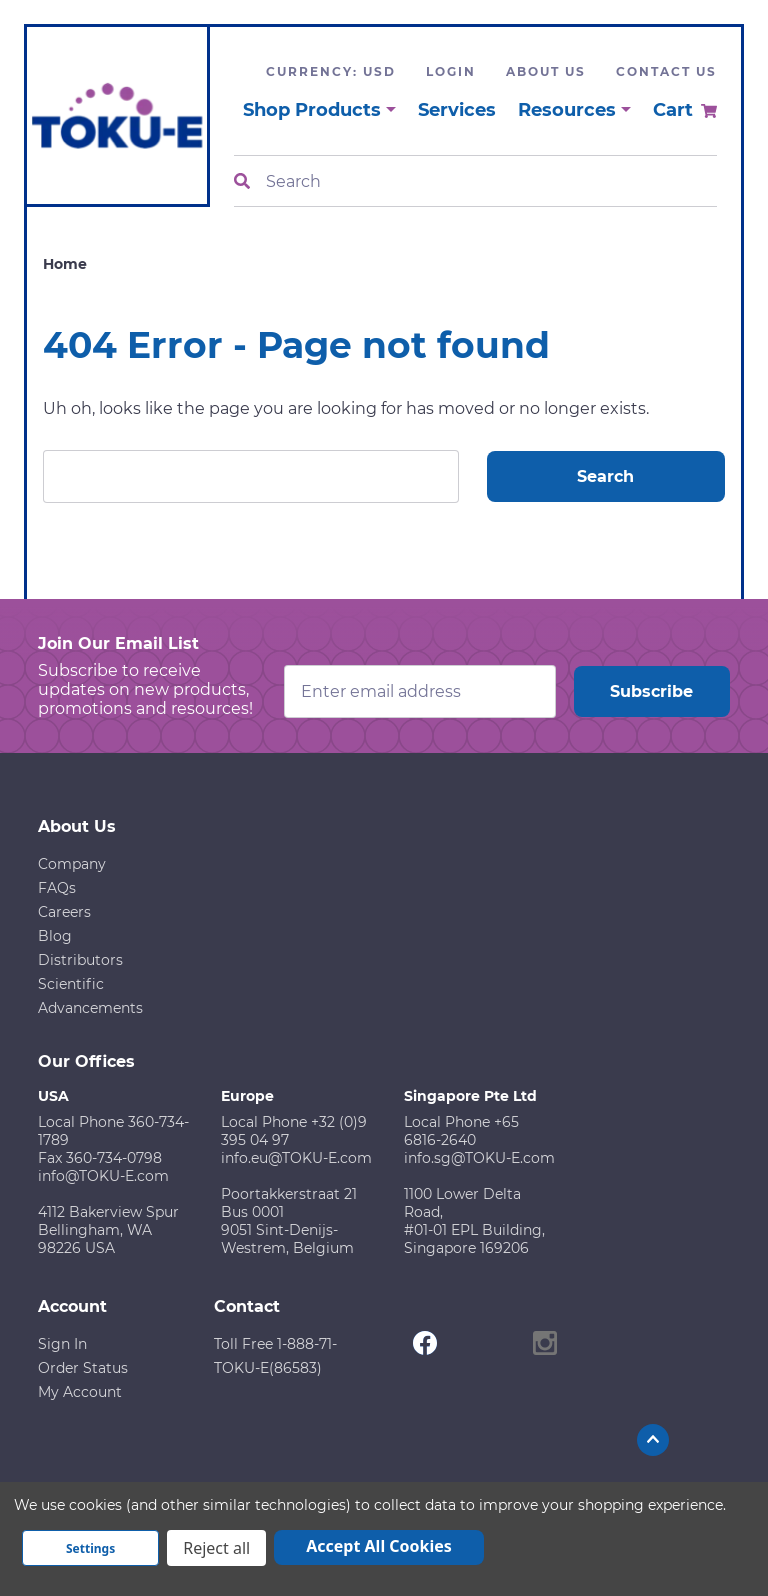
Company (72, 864)
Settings (90, 1548)
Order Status (83, 1368)
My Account (80, 1392)
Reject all (216, 1548)
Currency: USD (331, 71)
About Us (546, 71)
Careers (64, 912)
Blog (55, 936)
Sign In (62, 1344)
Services (457, 110)
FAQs (57, 888)
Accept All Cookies (379, 1546)
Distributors (80, 960)
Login (451, 71)
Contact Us (666, 71)
